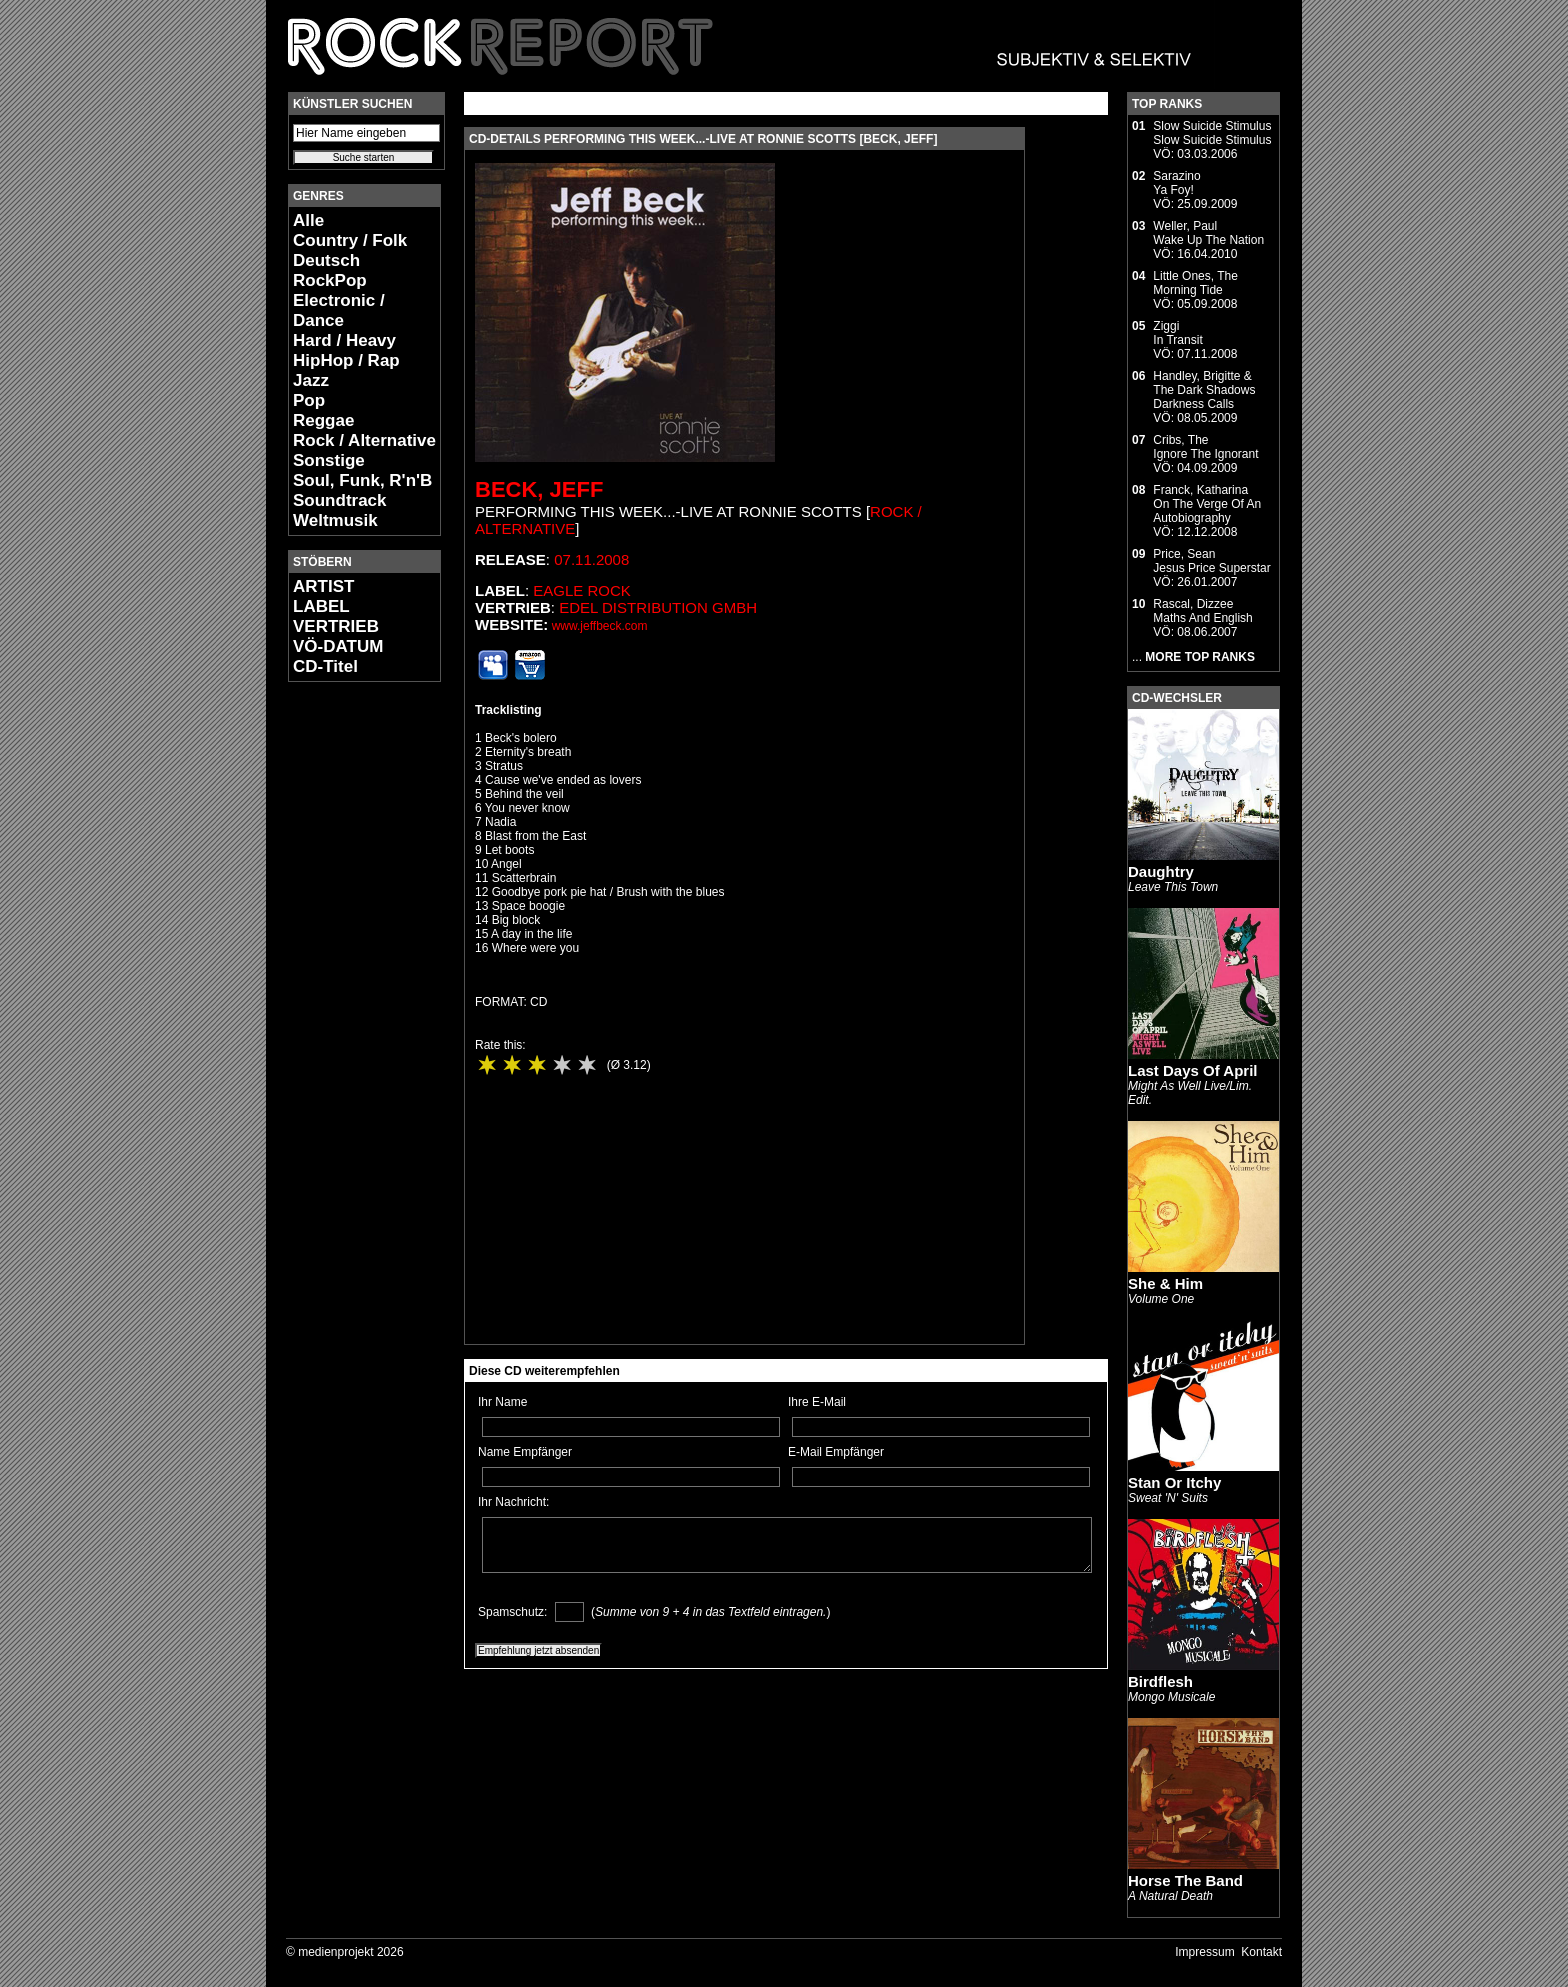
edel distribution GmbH (658, 607)
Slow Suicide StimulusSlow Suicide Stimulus (1212, 133)
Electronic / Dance (339, 310)
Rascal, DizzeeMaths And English (1202, 611)
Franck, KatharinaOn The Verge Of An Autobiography (1207, 504)
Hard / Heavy (344, 340)
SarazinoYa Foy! (1176, 183)
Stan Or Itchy (1174, 1482)
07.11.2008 (591, 559)
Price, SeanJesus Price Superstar (1211, 561)
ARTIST (323, 586)
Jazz (311, 380)
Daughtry (1161, 871)
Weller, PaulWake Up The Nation (1208, 233)
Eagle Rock (582, 590)
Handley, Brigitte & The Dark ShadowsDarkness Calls (1204, 390)
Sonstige (329, 460)
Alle (308, 220)
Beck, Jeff (539, 489)
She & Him (1165, 1283)
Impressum (1204, 1952)
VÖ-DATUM (338, 646)
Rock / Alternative (364, 440)
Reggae (323, 420)
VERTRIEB (336, 626)
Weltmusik (335, 520)
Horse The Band (1185, 1880)
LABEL (321, 606)
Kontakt (1261, 1952)
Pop (309, 400)
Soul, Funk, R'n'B (362, 480)
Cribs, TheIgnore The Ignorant (1205, 447)
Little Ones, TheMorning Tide (1195, 283)
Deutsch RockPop (330, 270)
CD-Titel (325, 666)
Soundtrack (340, 500)
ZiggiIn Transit (1177, 333)
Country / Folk (350, 240)
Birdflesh (1160, 1681)
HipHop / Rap (346, 360)
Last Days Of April (1192, 1070)
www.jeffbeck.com (600, 626)
